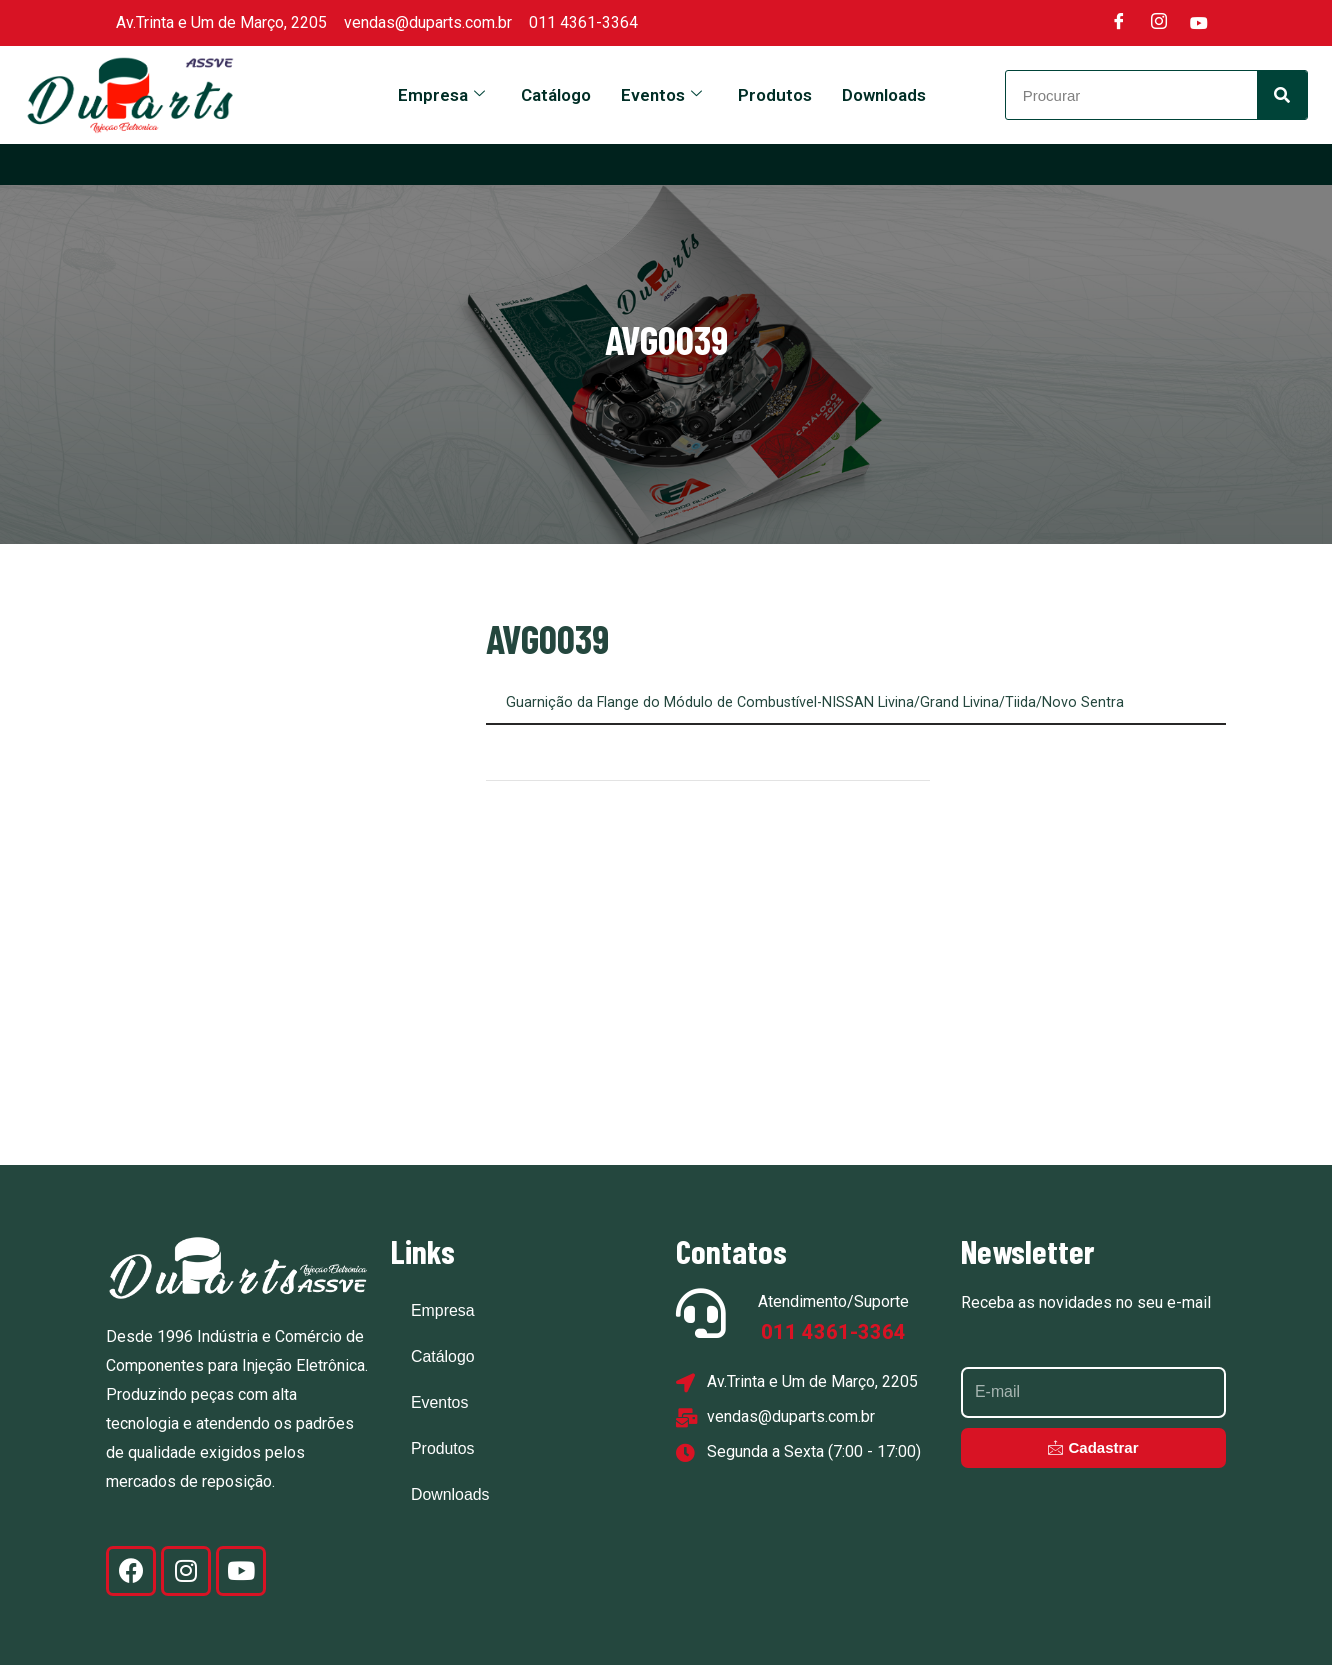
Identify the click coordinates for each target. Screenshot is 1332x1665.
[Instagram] (1159, 23)
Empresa (441, 95)
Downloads (884, 95)
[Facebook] (1119, 23)
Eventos (661, 95)
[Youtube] (1199, 23)
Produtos (775, 95)
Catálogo (556, 95)
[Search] (1282, 95)
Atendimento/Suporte (833, 1300)
